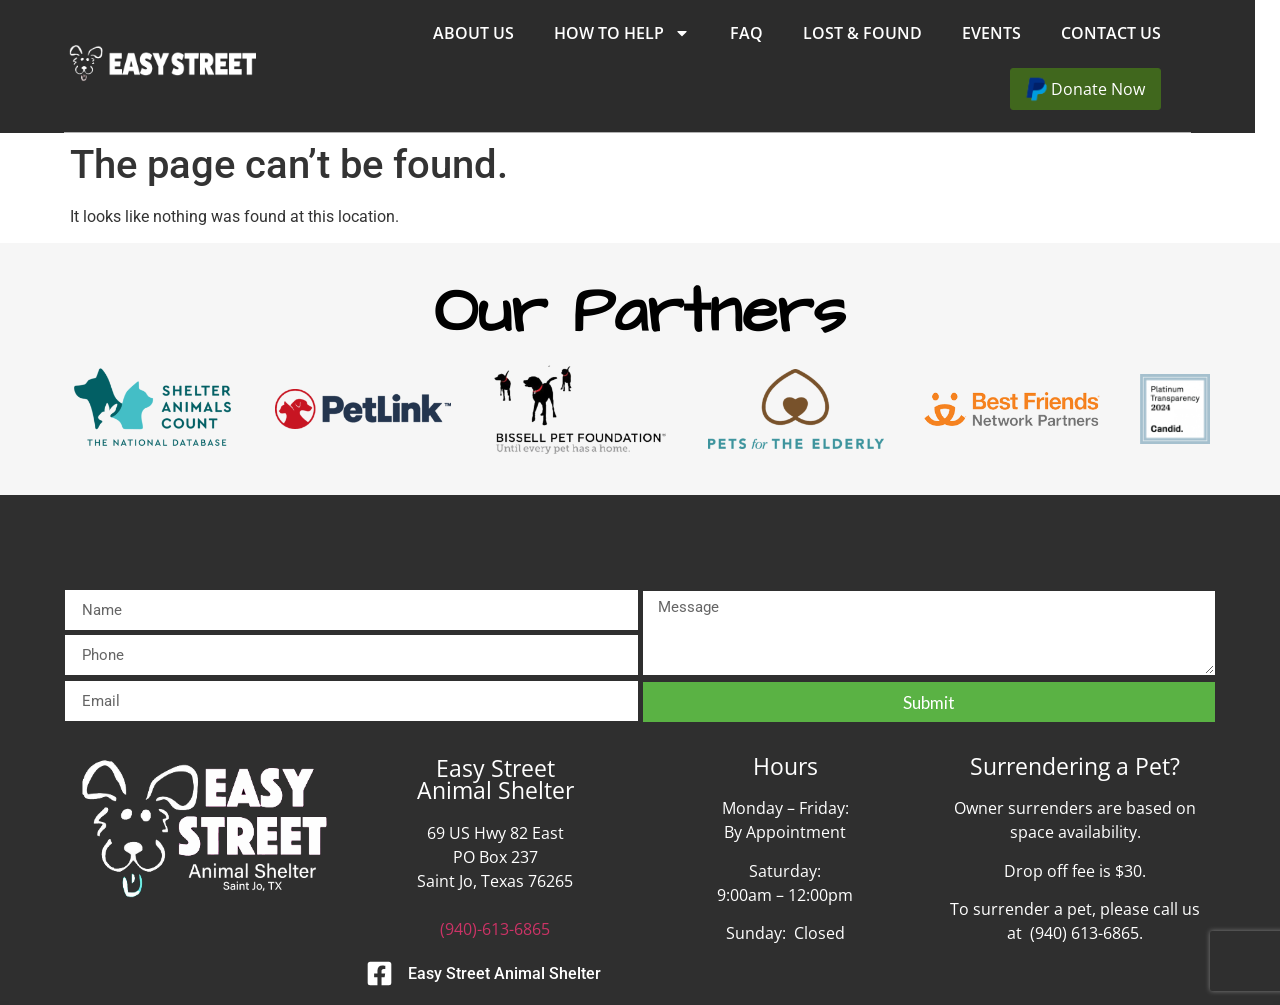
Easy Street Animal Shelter (504, 973)
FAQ (771, 33)
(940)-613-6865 (495, 929)
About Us (498, 33)
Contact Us (1136, 33)
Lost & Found (887, 33)
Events (1016, 33)
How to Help (647, 33)
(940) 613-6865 (1084, 933)
